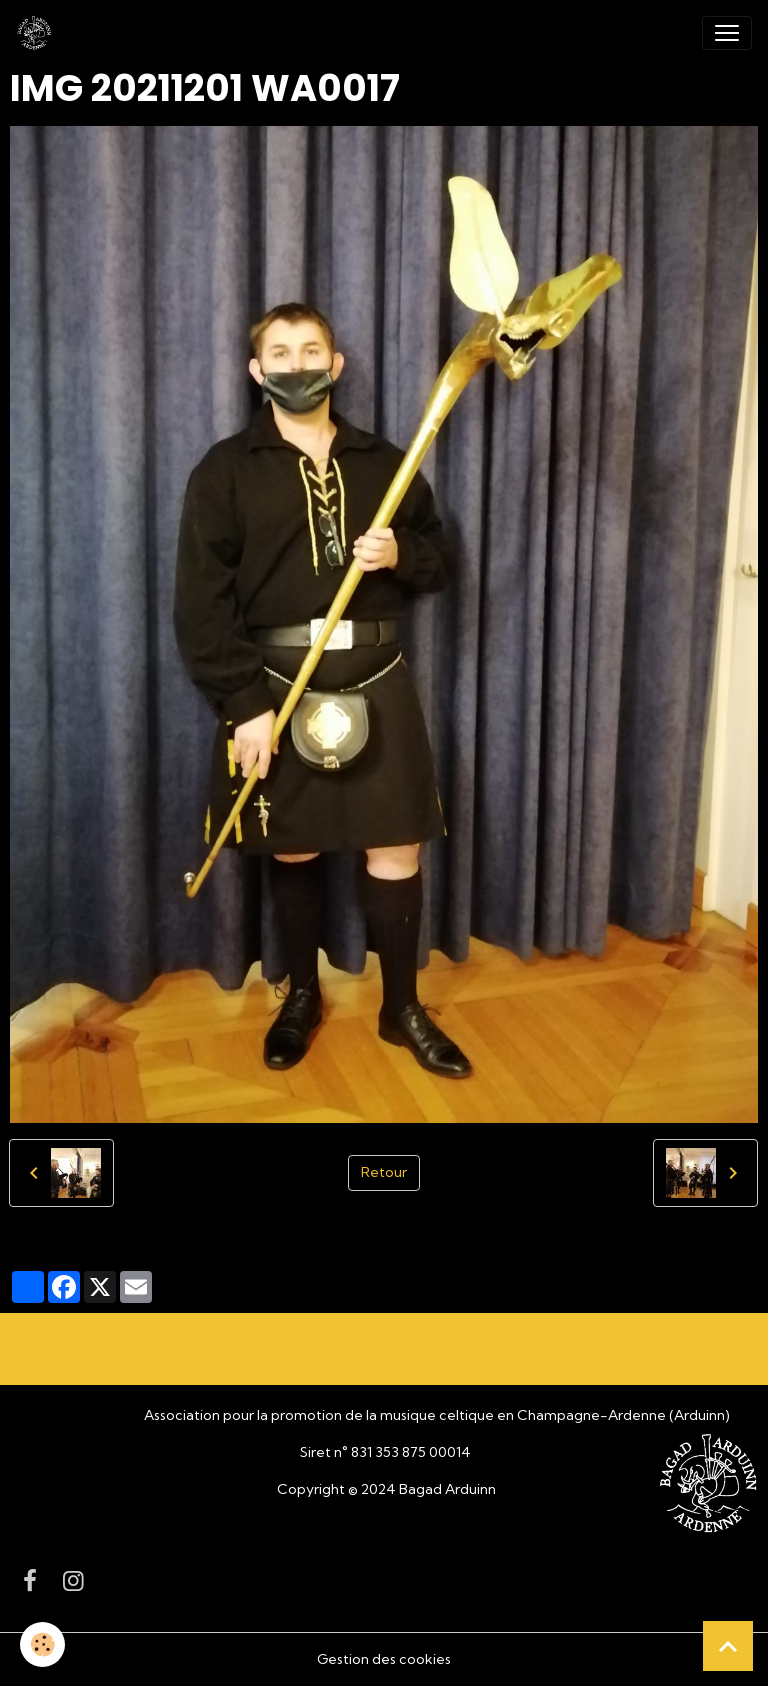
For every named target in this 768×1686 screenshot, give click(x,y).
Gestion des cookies (384, 1659)
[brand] (38, 33)
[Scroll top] (728, 1646)
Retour (384, 1172)
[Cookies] (42, 1644)
